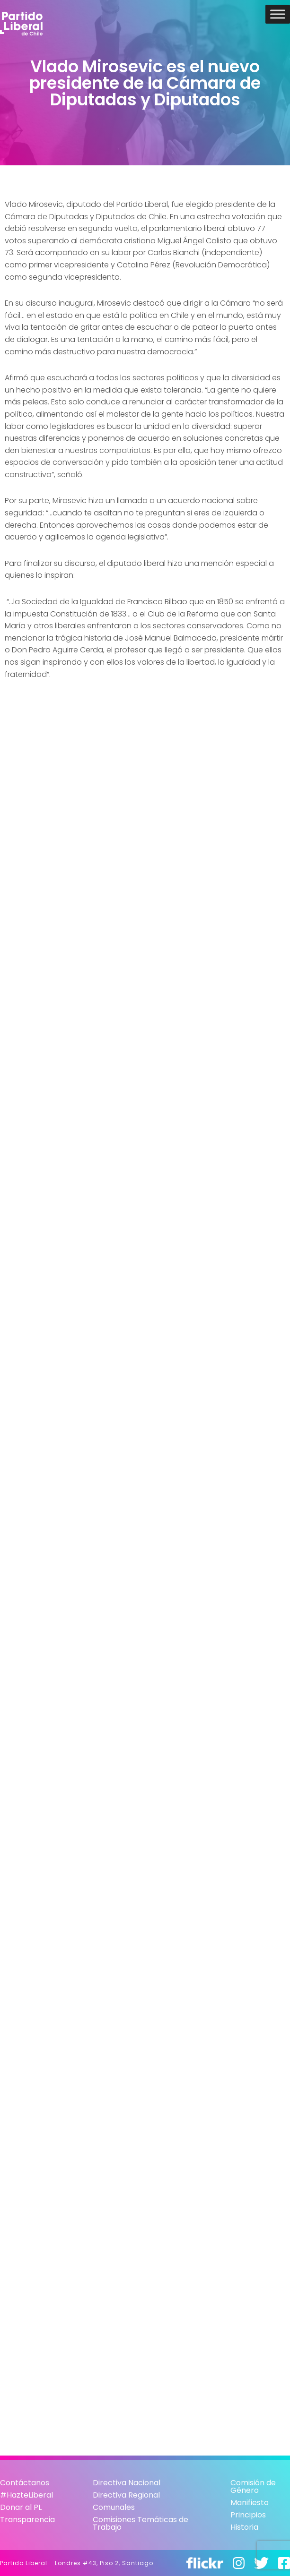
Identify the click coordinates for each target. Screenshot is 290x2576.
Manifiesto (249, 2502)
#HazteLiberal (26, 2495)
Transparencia (27, 2519)
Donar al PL (21, 2507)
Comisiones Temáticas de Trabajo (140, 2523)
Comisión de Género (253, 2486)
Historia (244, 2527)
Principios (248, 2514)
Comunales (114, 2507)
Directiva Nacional (126, 2482)
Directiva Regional (126, 2495)
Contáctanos (24, 2482)
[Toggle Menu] (277, 13)
